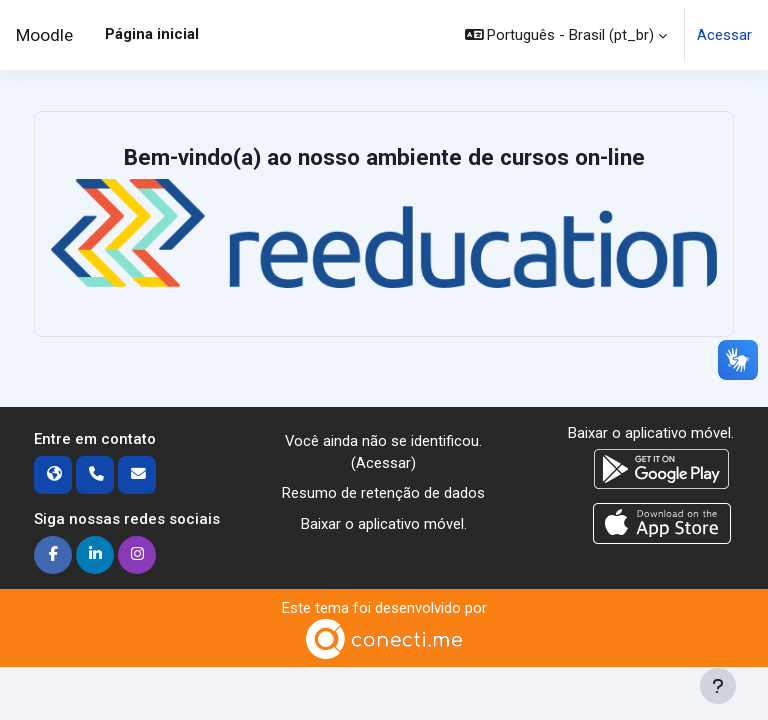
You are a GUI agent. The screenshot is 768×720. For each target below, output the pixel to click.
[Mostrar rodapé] (718, 686)
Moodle (44, 35)
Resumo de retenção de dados (383, 493)
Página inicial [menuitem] (152, 34)
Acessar (724, 35)
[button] (566, 35)
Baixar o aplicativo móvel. (384, 524)
